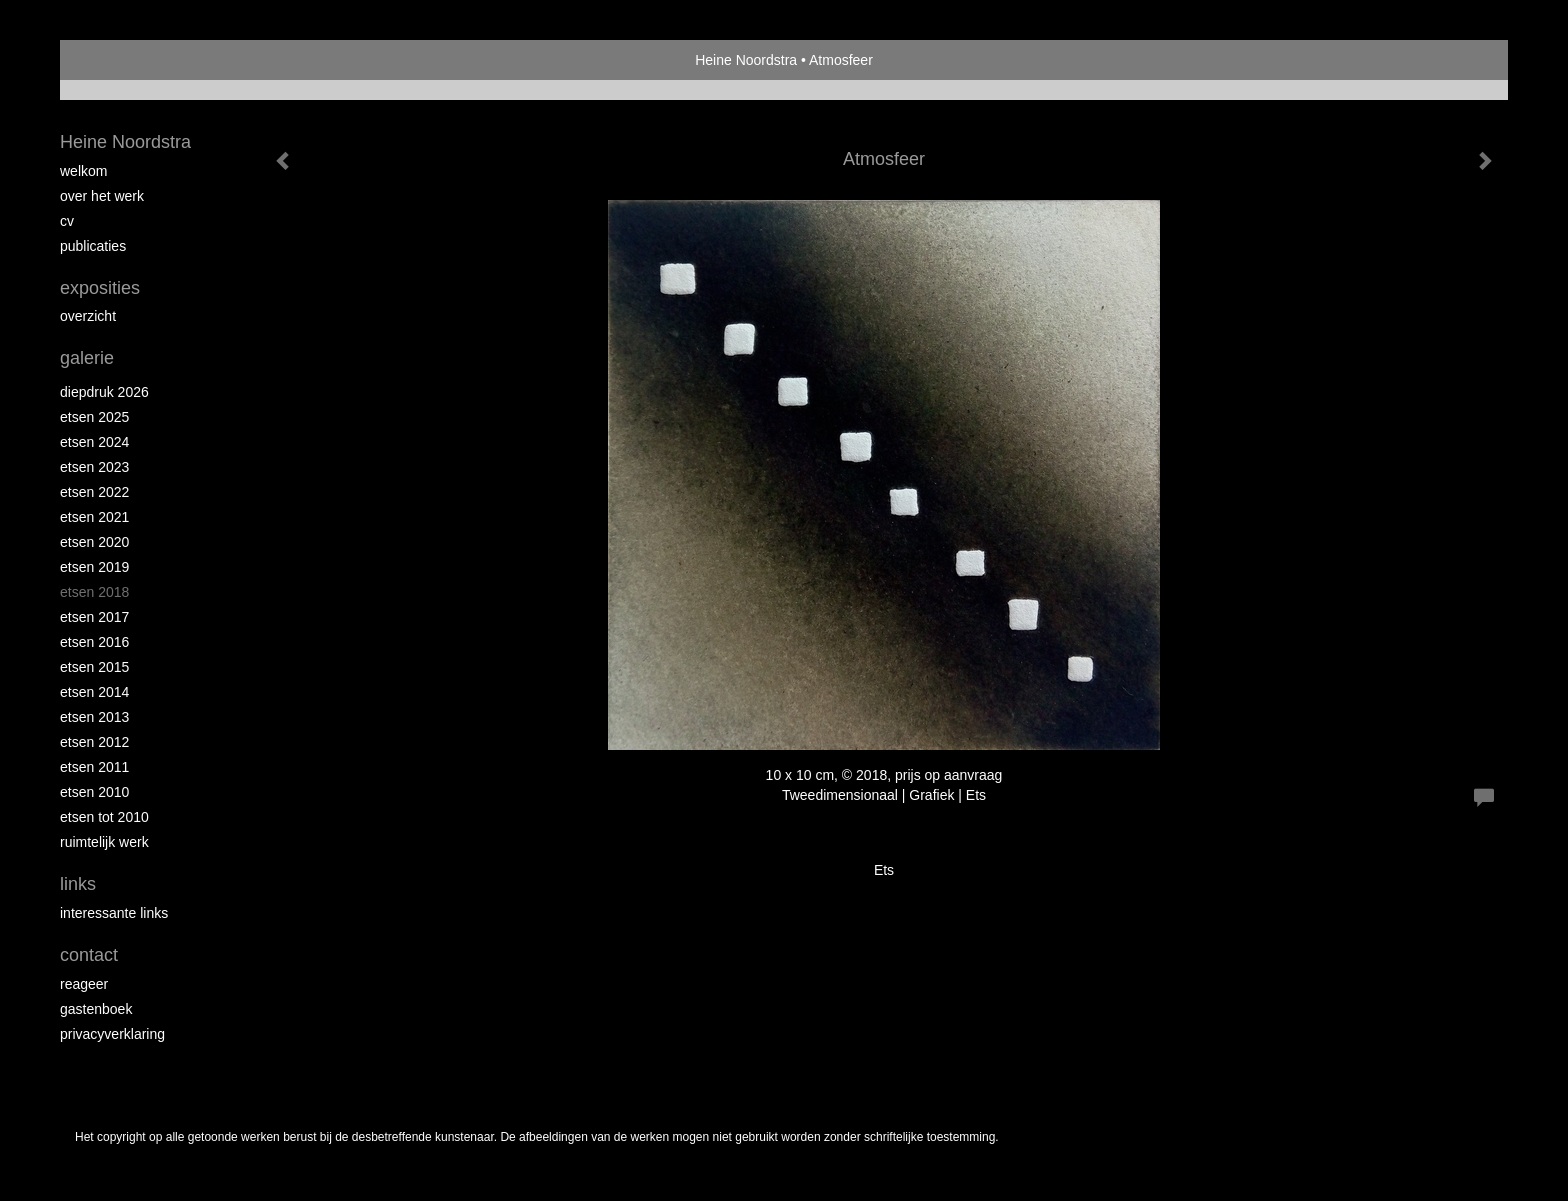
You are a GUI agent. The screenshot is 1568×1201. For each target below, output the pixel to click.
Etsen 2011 (94, 767)
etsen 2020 (94, 542)
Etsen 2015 (94, 667)
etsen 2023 (94, 467)
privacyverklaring (112, 1034)
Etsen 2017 (94, 617)
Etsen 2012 (94, 742)
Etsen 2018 (94, 592)
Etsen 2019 (94, 567)
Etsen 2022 (94, 492)
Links (78, 884)
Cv (67, 221)
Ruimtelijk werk (104, 842)
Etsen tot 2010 (104, 817)
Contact (89, 955)
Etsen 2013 (94, 717)
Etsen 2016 (94, 642)
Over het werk (102, 196)
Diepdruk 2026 (104, 392)
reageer (84, 984)
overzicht (88, 316)
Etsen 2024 (94, 442)
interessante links (114, 913)
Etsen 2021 (94, 517)
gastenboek (96, 1009)
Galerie (87, 358)
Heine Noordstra (746, 60)
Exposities (100, 288)
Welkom (83, 171)
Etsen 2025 (94, 417)
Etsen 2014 (94, 692)
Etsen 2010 (94, 792)
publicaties (93, 246)
